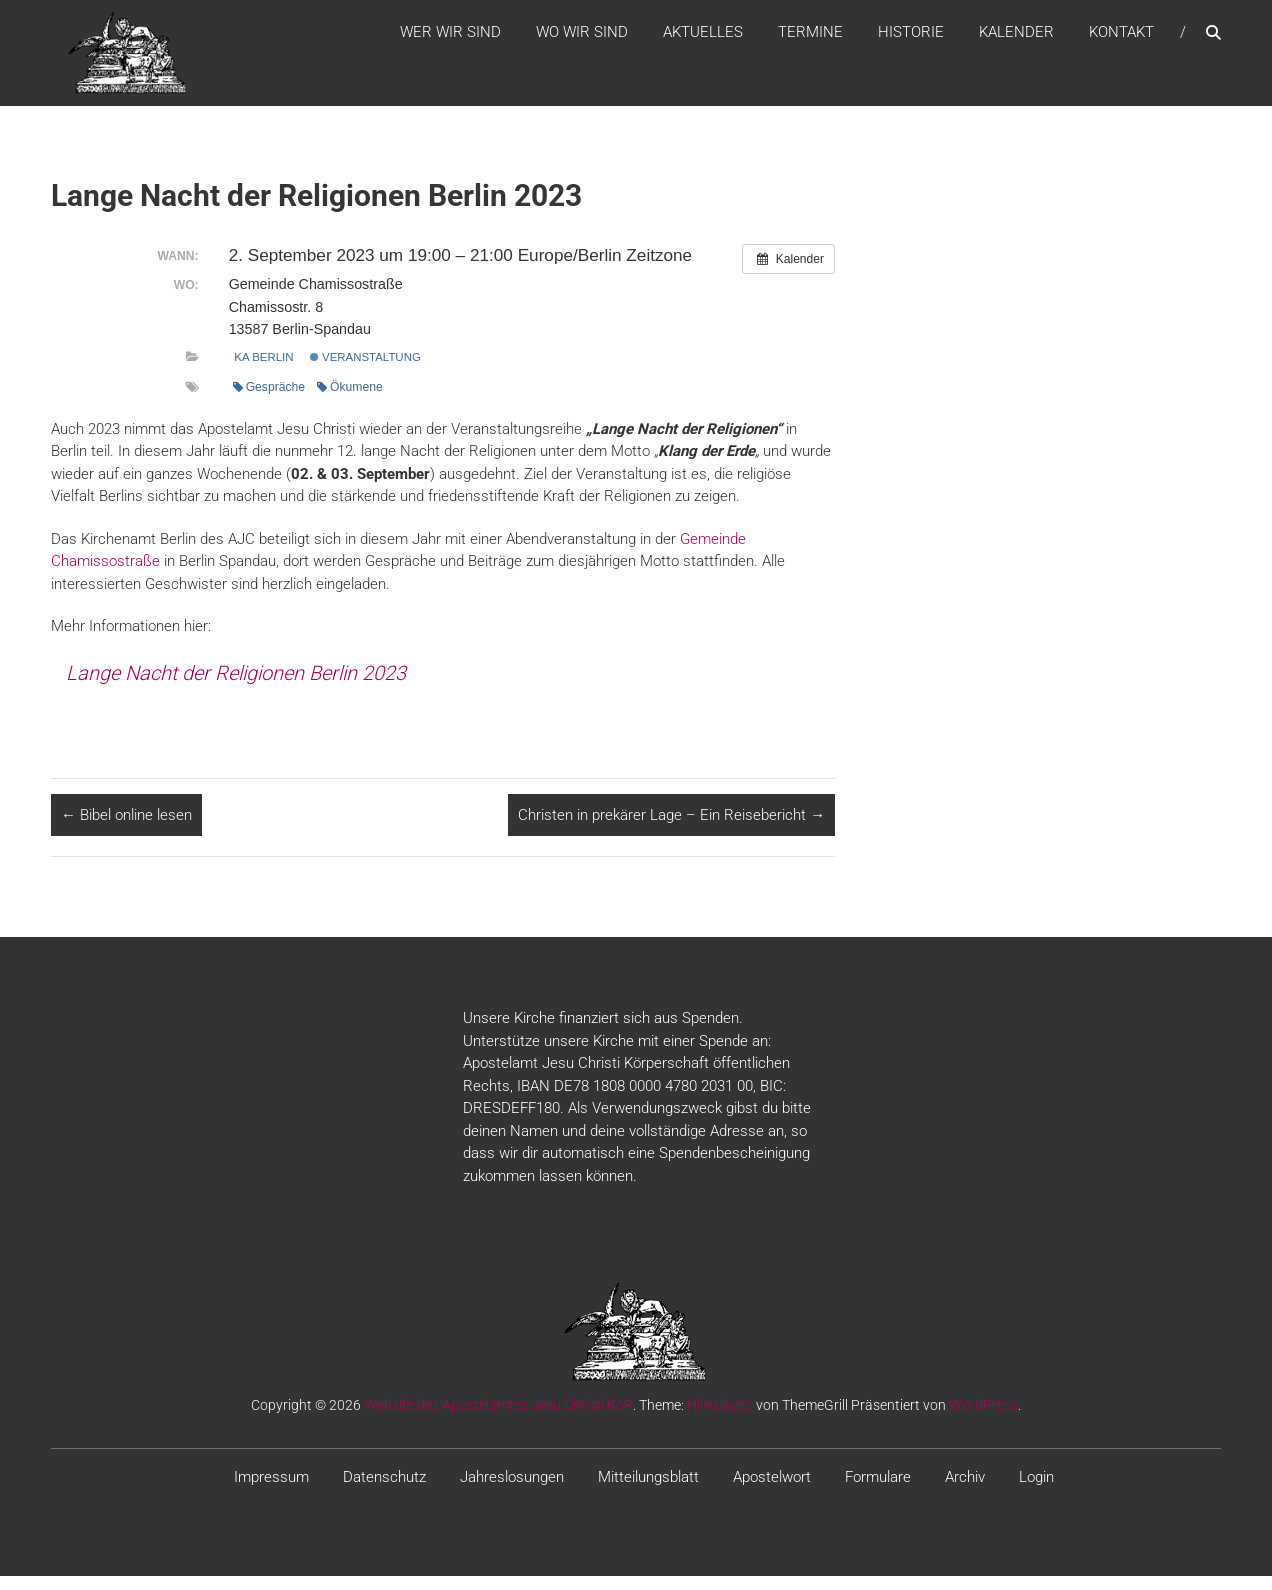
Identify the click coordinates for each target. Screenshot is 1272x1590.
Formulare (878, 1491)
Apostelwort (772, 1491)
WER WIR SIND (450, 39)
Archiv (965, 1491)
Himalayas (720, 1419)
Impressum (271, 1491)
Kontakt (1121, 39)
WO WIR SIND (582, 39)
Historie (911, 39)
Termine (810, 39)
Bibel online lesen (126, 829)
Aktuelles (703, 39)
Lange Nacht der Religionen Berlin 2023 (236, 687)
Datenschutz (384, 1491)
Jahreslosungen (512, 1491)
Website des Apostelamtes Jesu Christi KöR (498, 1419)
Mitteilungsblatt (648, 1491)
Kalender (1016, 39)
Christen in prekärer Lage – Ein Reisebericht (671, 829)
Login (1036, 1491)
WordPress (983, 1419)
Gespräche (269, 401)
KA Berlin (263, 371)
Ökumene (350, 401)
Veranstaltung (365, 371)
